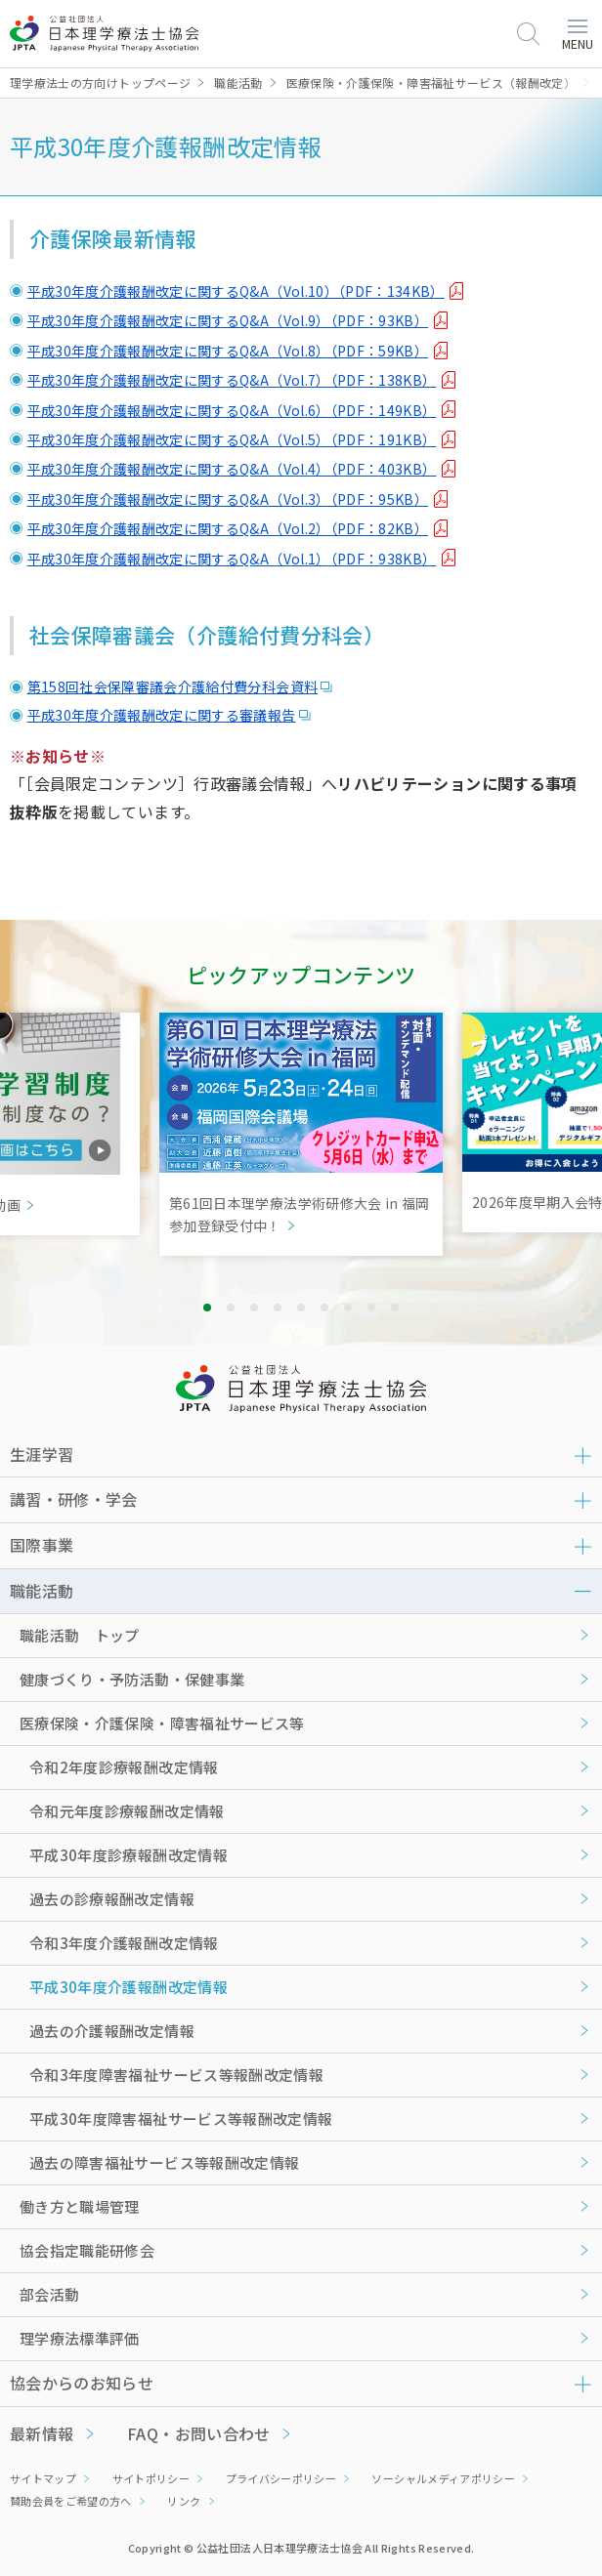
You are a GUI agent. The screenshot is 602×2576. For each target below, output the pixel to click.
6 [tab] (324, 1307)
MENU (577, 36)
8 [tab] (371, 1307)
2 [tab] (231, 1307)
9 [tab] (395, 1307)
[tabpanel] (301, 1134)
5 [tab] (301, 1307)
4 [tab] (277, 1307)
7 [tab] (348, 1307)
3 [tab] (254, 1307)
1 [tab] (207, 1307)
